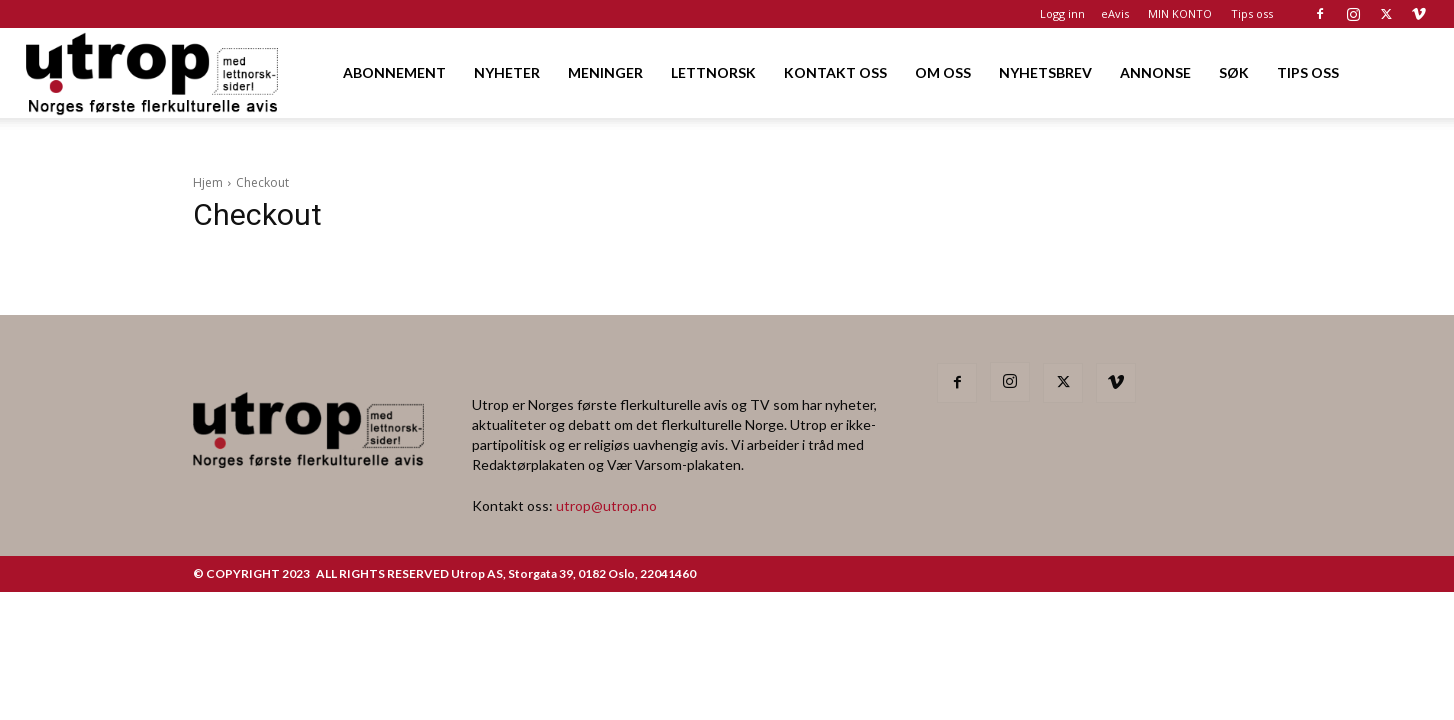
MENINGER (605, 72)
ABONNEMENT (394, 72)
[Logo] (153, 73)
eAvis (1115, 13)
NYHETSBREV (1045, 72)
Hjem (208, 182)
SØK (1234, 72)
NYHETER (507, 72)
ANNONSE (1155, 72)
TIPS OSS (1308, 72)
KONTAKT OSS (835, 72)
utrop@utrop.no (606, 505)
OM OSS (943, 72)
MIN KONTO (1180, 13)
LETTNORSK (713, 72)
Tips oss (1252, 13)
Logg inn (1062, 13)
